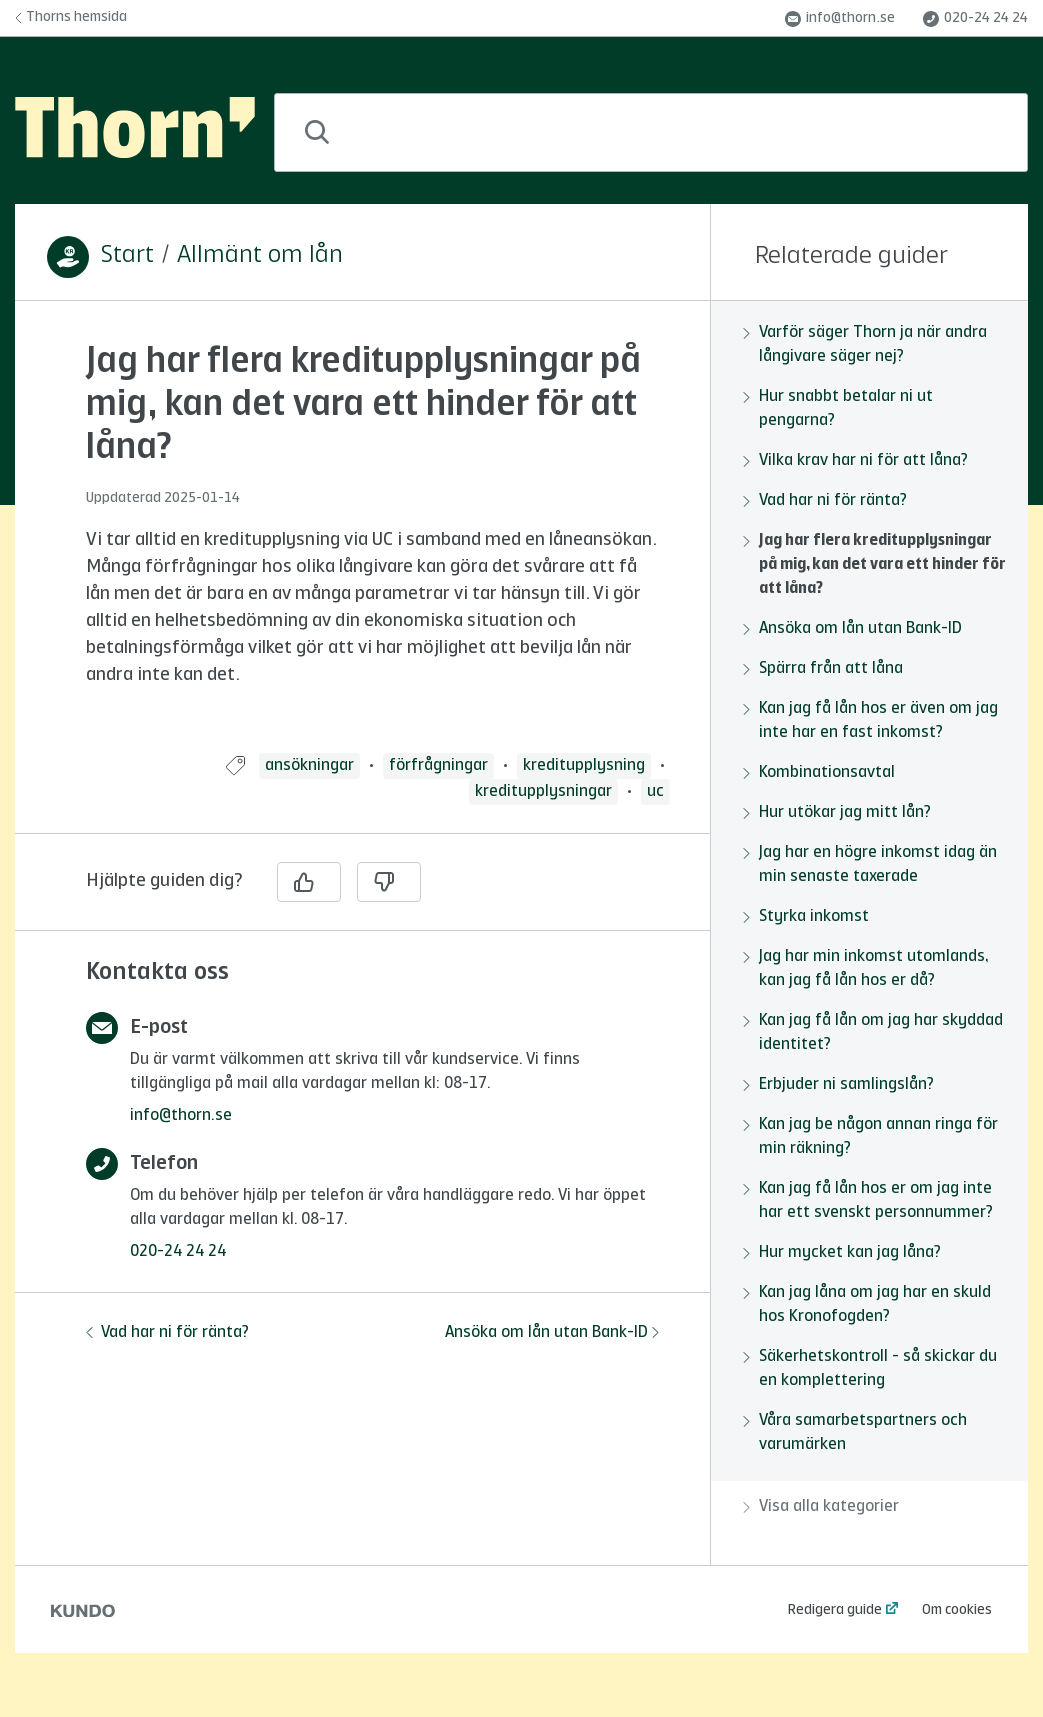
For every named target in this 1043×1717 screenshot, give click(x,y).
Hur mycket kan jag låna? (842, 1253)
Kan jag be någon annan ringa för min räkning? (870, 1137)
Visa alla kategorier (821, 1507)
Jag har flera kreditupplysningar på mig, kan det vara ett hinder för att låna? (874, 565)
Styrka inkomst (806, 917)
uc (655, 792)
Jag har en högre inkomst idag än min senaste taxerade (870, 865)
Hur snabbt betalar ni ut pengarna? (838, 409)
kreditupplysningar (543, 792)
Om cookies (957, 1610)
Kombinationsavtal (819, 773)
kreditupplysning (584, 766)
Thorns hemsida (71, 17)
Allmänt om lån (260, 256)
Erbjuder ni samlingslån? (838, 1085)
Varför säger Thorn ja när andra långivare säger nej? (865, 345)
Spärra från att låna (823, 669)
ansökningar (309, 766)
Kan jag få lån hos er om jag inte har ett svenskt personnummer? (868, 1201)
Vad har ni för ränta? (167, 1333)
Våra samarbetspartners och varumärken (855, 1433)
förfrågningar (438, 766)
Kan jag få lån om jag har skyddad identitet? (873, 1033)
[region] (362, 539)
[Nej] (389, 882)
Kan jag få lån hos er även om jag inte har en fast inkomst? (870, 721)
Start (127, 256)
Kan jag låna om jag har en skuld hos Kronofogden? (867, 1305)
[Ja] (309, 882)
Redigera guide (835, 1610)
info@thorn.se (840, 19)
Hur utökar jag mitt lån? (837, 813)
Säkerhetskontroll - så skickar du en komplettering (870, 1369)
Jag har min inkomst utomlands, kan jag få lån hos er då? (865, 969)
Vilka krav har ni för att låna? (855, 461)
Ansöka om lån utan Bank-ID (552, 1333)
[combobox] (651, 132)
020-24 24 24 (975, 19)
